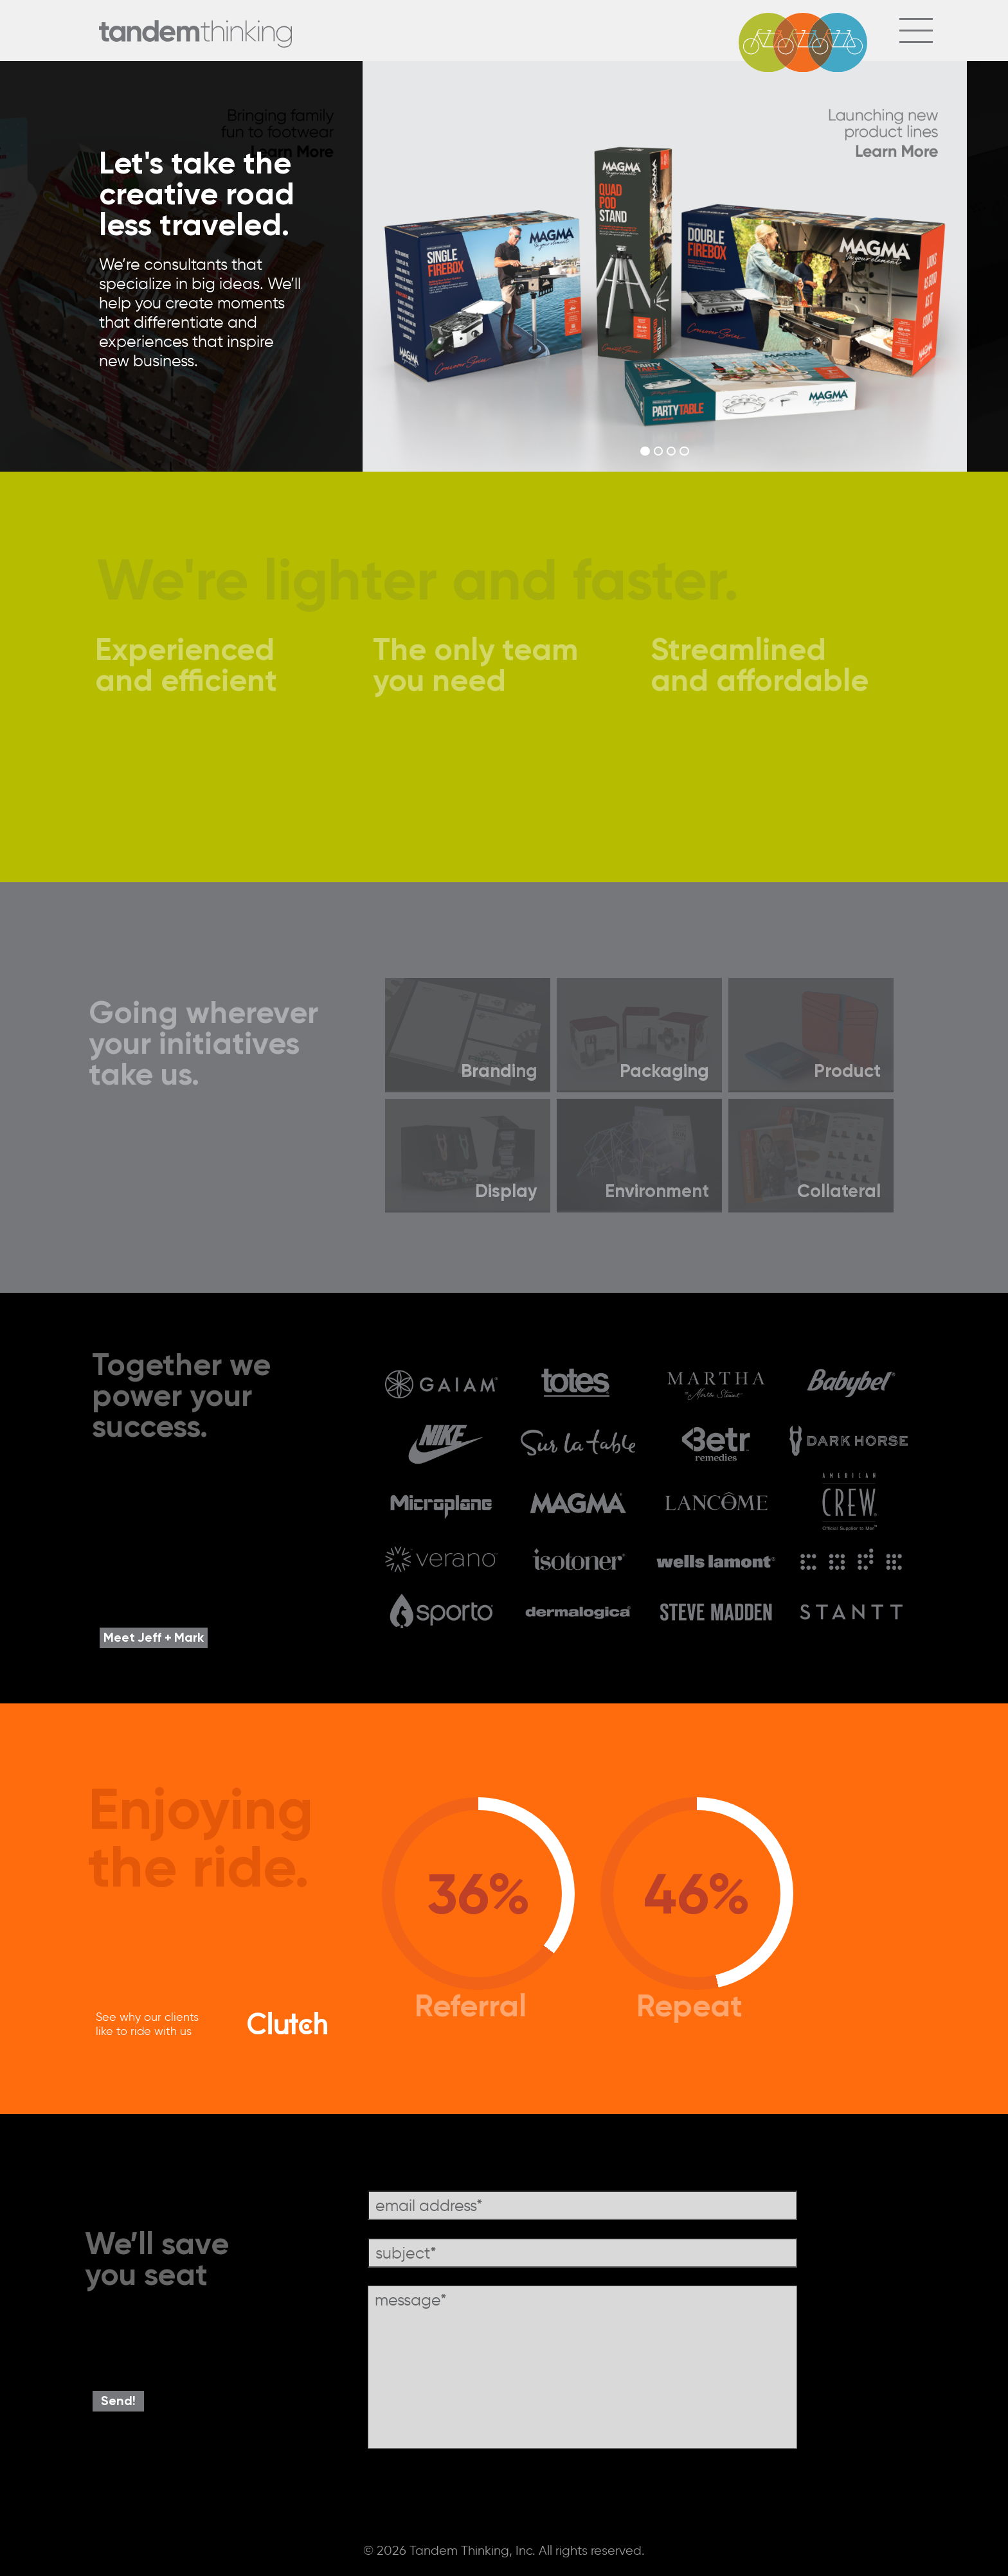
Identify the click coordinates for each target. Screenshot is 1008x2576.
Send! (118, 2400)
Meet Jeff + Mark (154, 1637)
